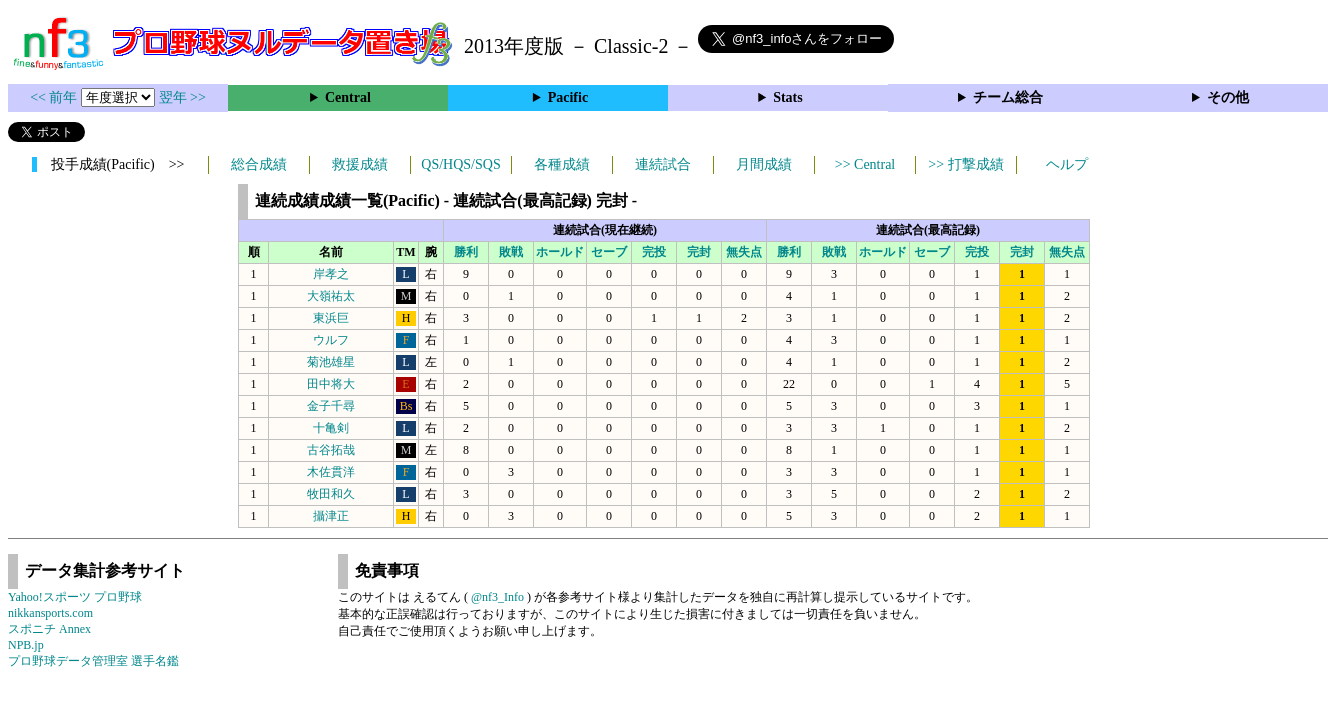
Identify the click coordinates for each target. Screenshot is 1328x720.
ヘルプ (1067, 164)
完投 (654, 252)
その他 (1228, 97)
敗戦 (511, 252)
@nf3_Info (497, 597)
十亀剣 (331, 428)
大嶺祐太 (331, 296)
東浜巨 (331, 318)
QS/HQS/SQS (460, 164)
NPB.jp (26, 645)
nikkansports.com (50, 613)
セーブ (609, 252)
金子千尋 (331, 406)
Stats (788, 97)
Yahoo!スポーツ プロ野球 (75, 597)
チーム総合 (1008, 97)
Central (348, 97)
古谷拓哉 (331, 450)
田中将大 (331, 384)
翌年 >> (182, 97)
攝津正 (331, 516)
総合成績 (259, 164)
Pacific (568, 97)
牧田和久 (331, 494)
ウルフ (331, 340)
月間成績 (764, 164)
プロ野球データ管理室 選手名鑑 (93, 661)
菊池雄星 (331, 362)
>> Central (865, 164)
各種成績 (562, 164)
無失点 (744, 252)
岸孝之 (331, 274)
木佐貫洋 (331, 472)
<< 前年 (55, 97)
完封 (699, 252)
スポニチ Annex (49, 629)
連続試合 (663, 164)
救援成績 (360, 164)
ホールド (560, 252)
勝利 (466, 252)
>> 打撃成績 (965, 164)
